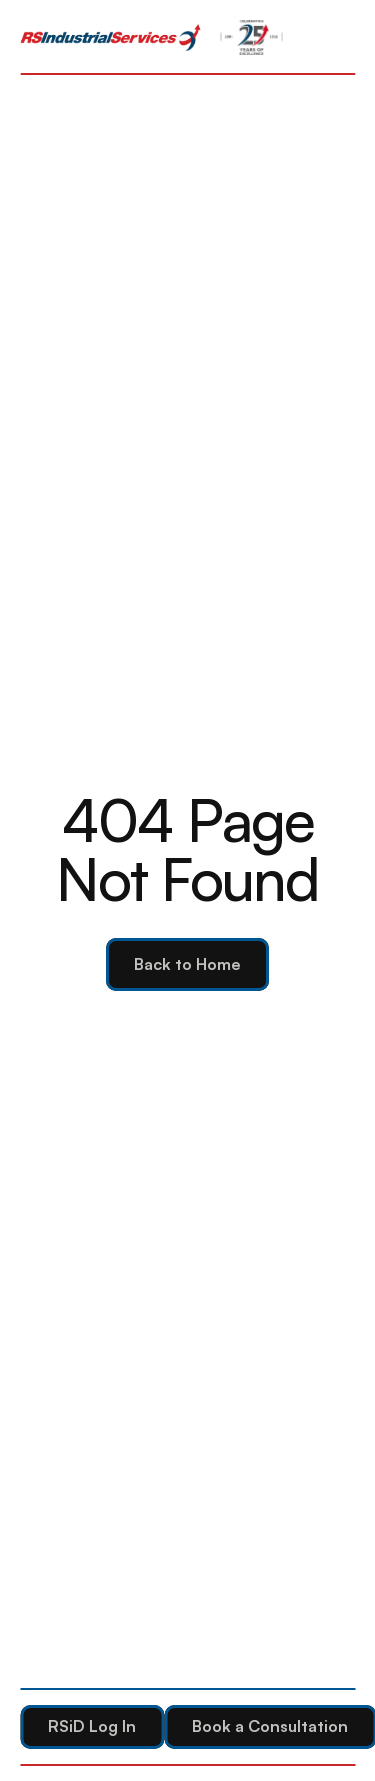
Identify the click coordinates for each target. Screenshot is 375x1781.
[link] (110, 37)
